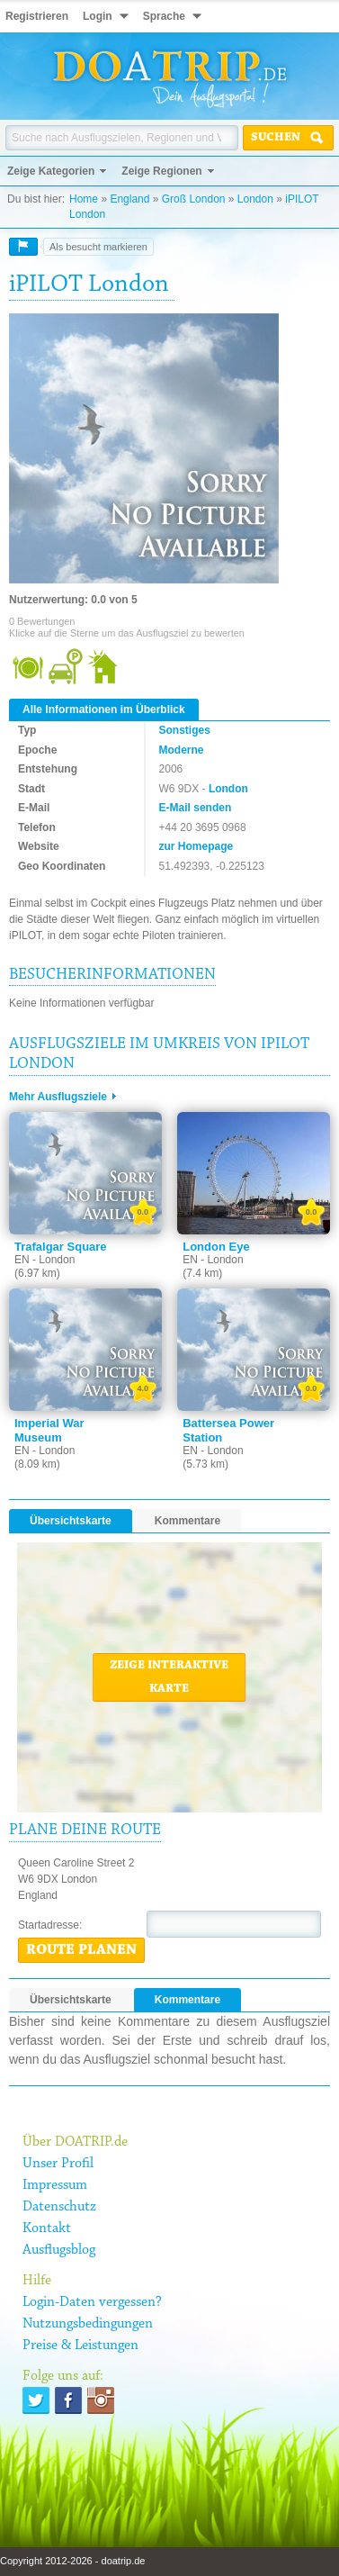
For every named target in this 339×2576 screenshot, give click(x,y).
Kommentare (187, 1520)
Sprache (164, 16)
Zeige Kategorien (50, 171)
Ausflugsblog (58, 2250)
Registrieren (36, 16)
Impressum (54, 2185)
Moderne (181, 750)
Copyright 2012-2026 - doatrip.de (72, 2560)
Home (83, 199)
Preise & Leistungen (80, 2345)
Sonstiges (184, 730)
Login (97, 16)
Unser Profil (58, 2163)
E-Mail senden (195, 807)
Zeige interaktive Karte (169, 1677)
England (129, 199)
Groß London (194, 199)
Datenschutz (59, 2207)
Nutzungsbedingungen (87, 2324)
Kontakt (46, 2228)
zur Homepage (196, 846)
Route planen (81, 1950)
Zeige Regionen (161, 171)
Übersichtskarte (71, 1520)
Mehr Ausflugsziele (58, 1096)
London (255, 199)
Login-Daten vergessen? (92, 2302)
